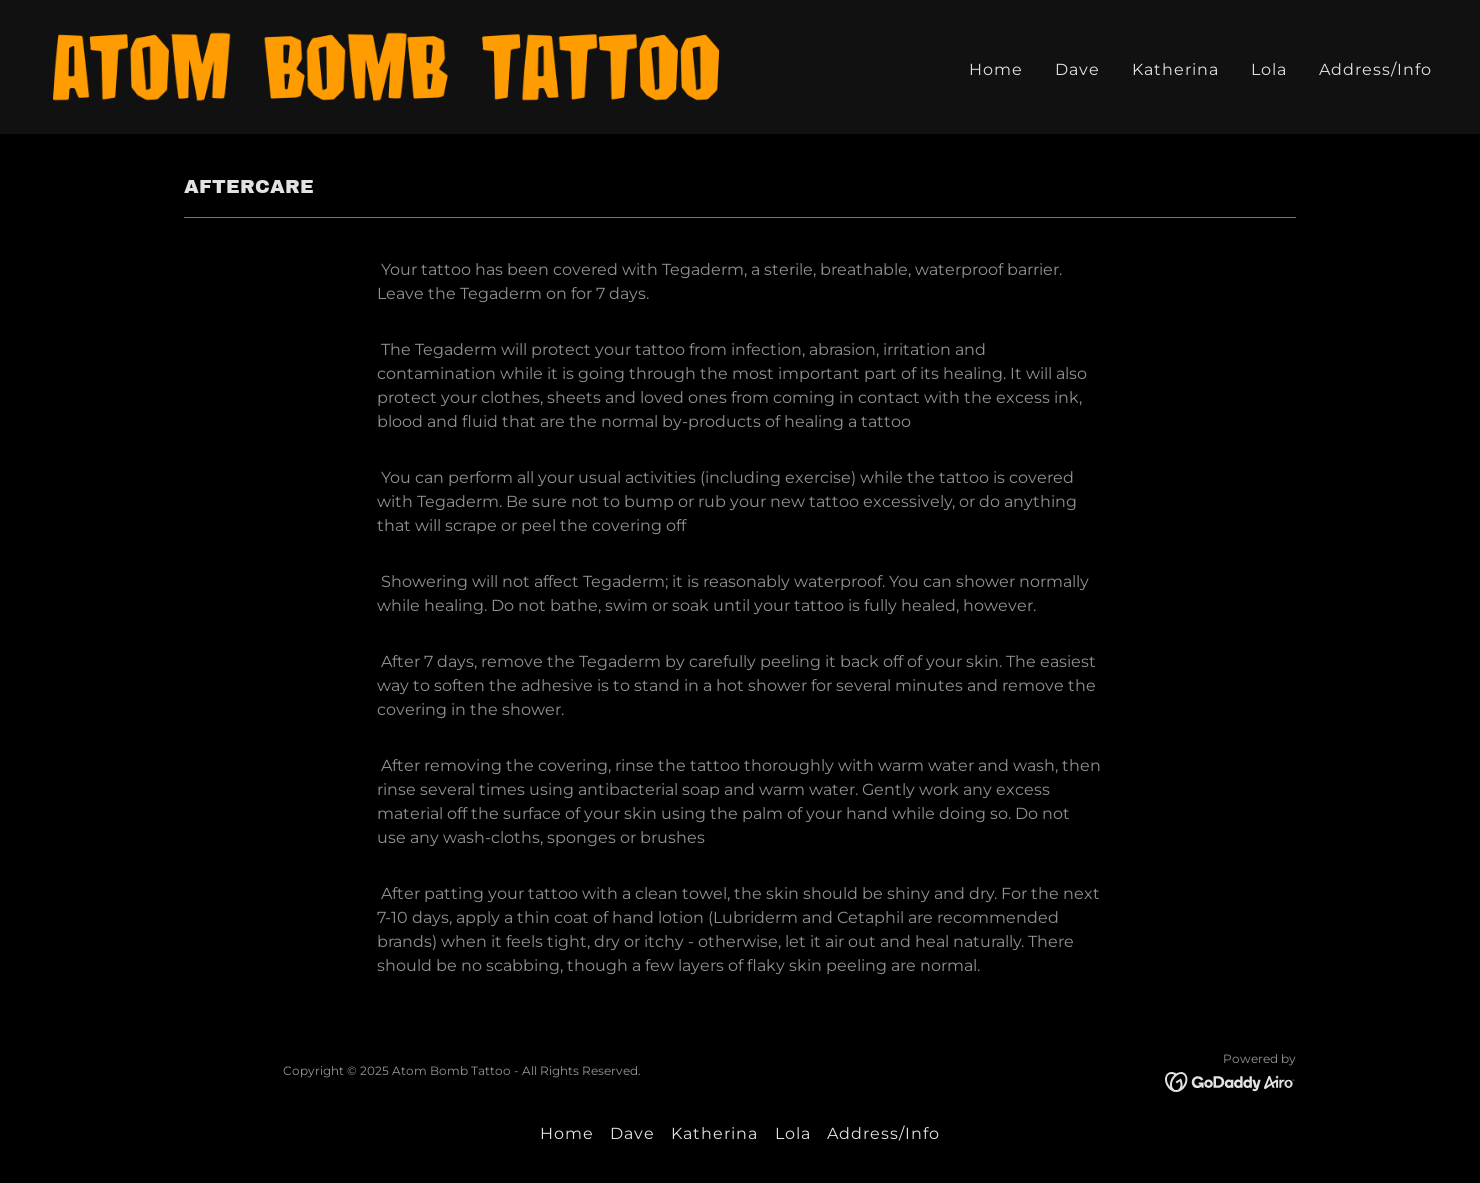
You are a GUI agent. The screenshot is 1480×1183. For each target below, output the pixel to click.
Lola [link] (1269, 69)
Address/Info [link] (1375, 69)
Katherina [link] (1175, 69)
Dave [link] (1077, 69)
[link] (386, 65)
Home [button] (567, 1133)
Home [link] (996, 69)
